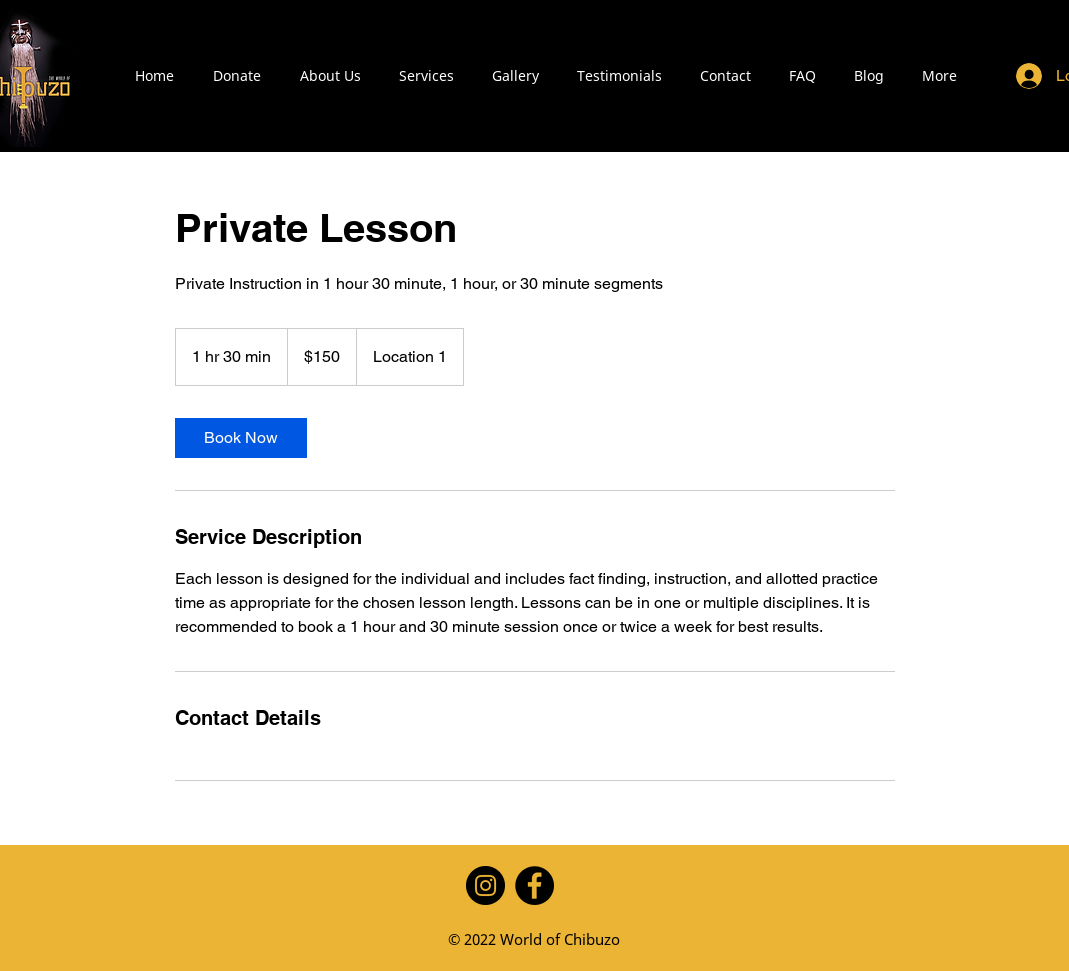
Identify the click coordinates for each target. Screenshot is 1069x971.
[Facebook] (534, 885)
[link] (241, 438)
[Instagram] (485, 885)
